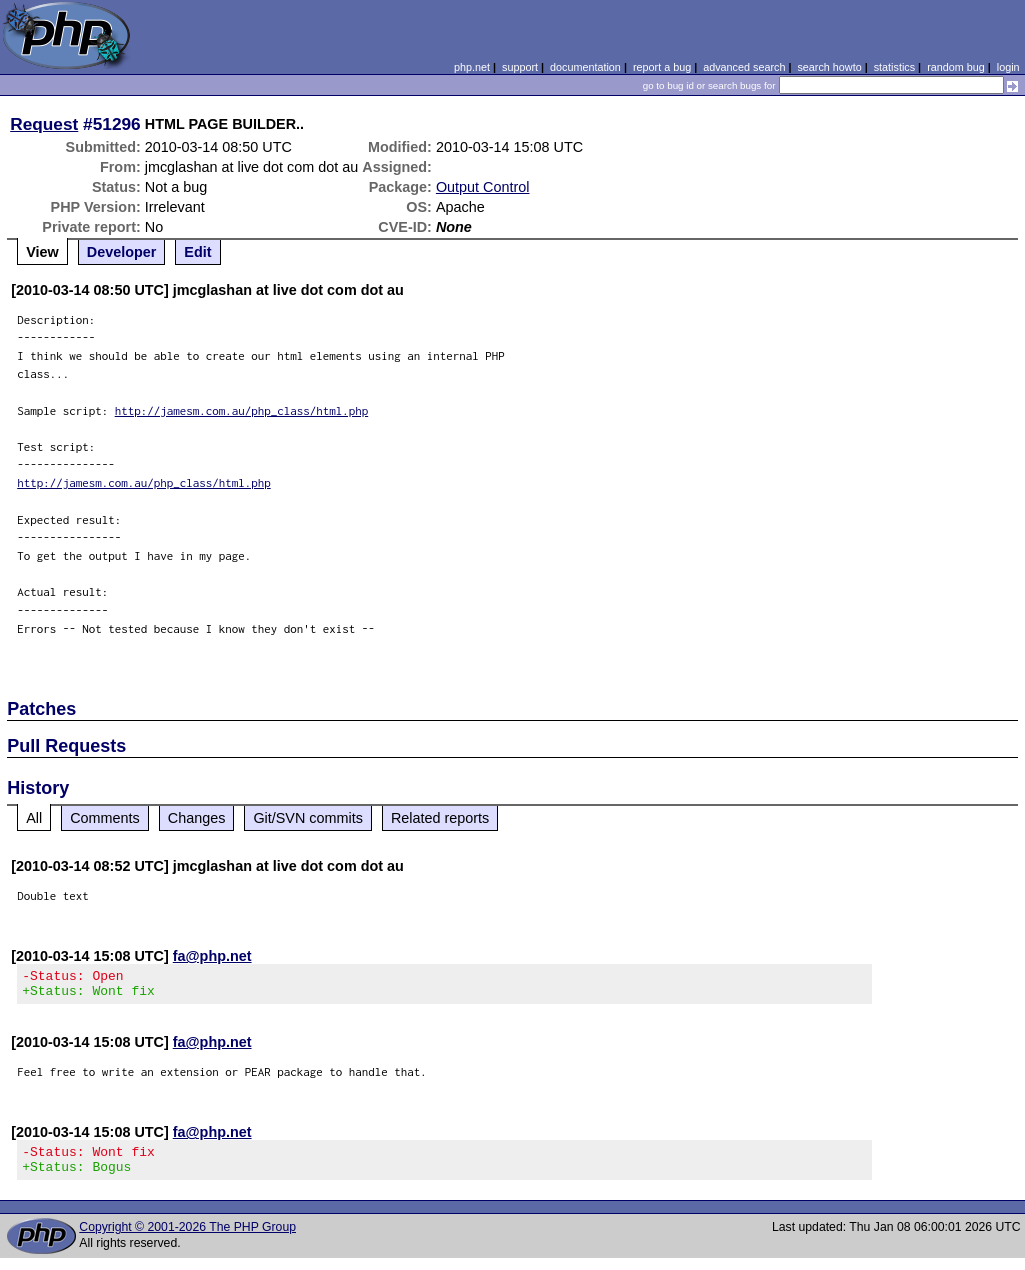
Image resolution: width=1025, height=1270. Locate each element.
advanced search (744, 67)
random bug (956, 67)
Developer (122, 252)
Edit (197, 252)
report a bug (662, 67)
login (1008, 67)
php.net (472, 67)
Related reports (440, 818)
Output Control (483, 187)
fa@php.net (212, 956)
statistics (894, 67)
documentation (585, 67)
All (34, 818)
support (520, 67)
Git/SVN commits (308, 818)
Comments (105, 818)
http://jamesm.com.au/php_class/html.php (242, 410)
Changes (197, 818)
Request (44, 124)
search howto (829, 67)
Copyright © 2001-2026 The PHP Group (187, 1239)
